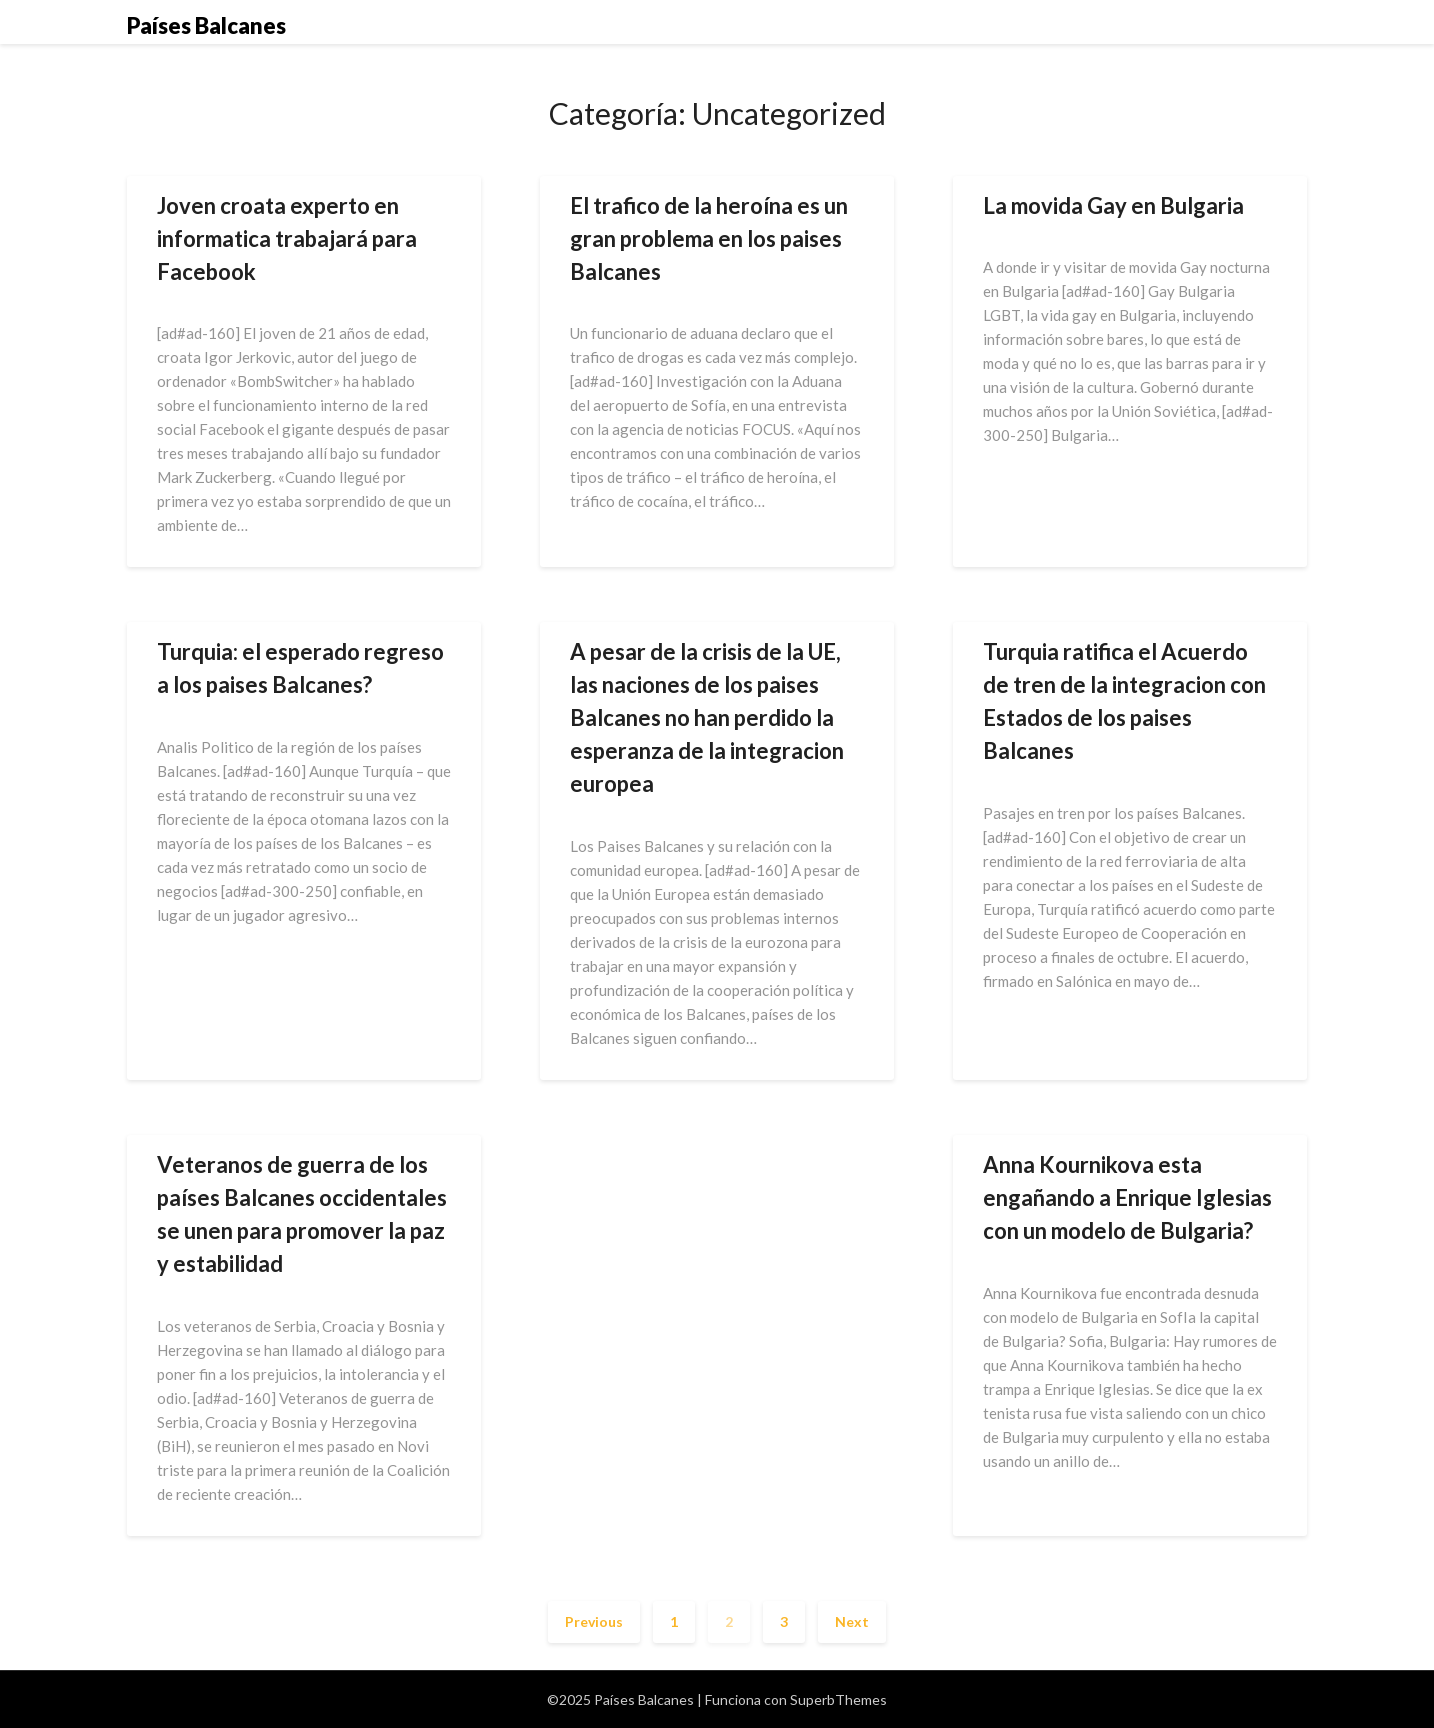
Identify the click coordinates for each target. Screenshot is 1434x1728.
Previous (594, 1621)
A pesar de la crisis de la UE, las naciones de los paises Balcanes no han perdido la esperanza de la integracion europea (707, 717)
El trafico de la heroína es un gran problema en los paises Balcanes (709, 238)
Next (852, 1621)
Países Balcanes (206, 25)
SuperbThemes (838, 1699)
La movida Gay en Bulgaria (1113, 205)
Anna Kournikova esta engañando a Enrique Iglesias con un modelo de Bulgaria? (1127, 1197)
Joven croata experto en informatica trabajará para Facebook (287, 238)
